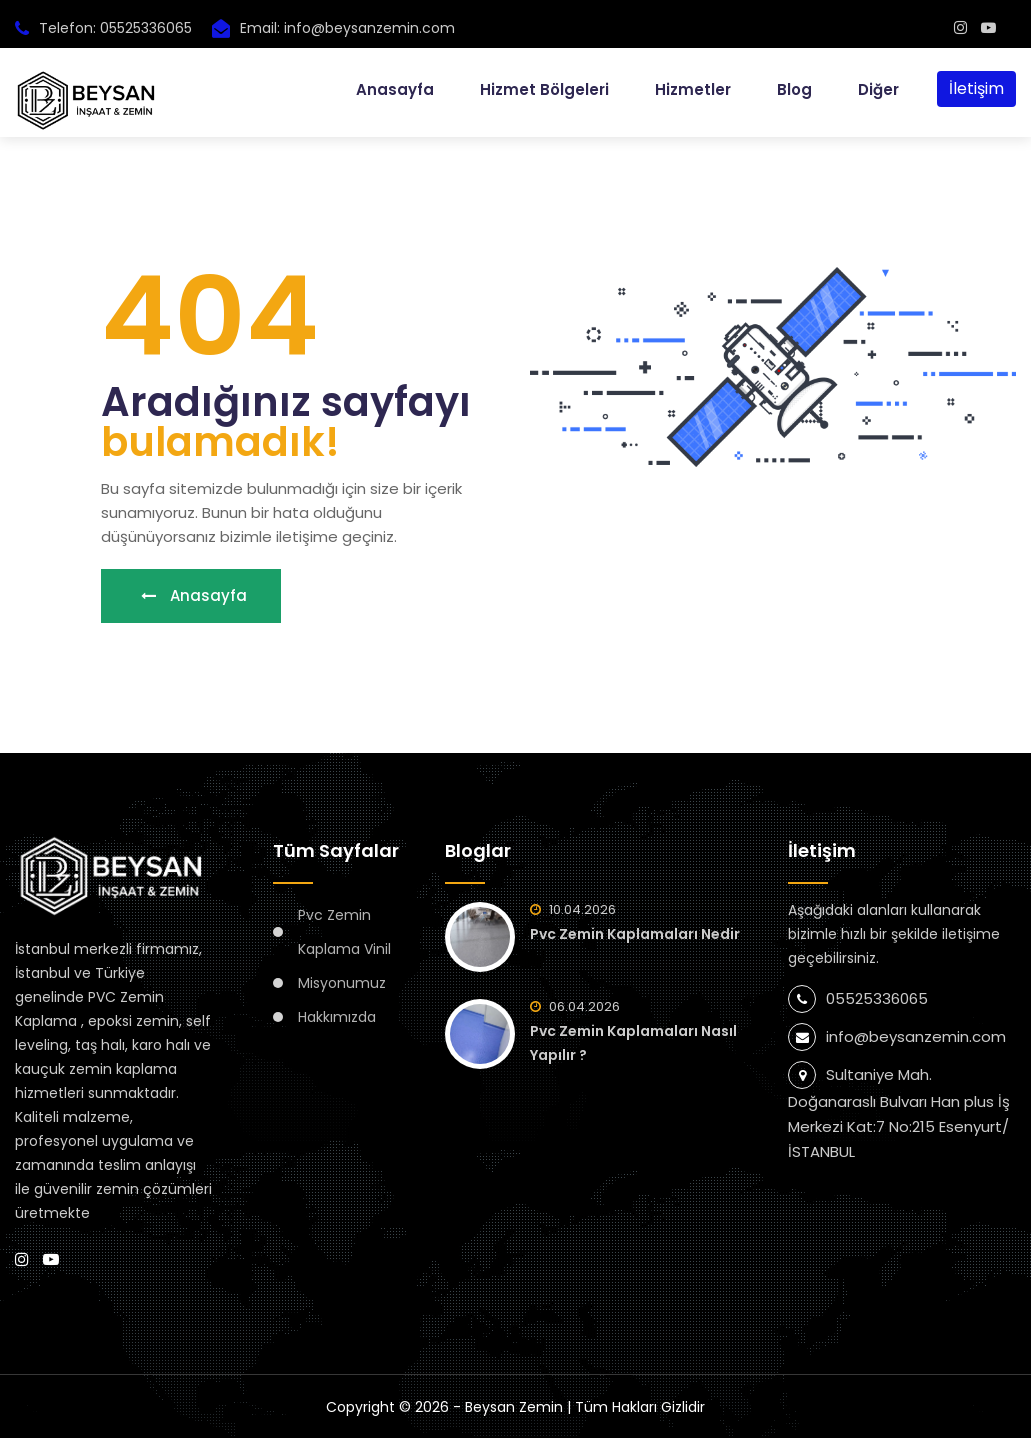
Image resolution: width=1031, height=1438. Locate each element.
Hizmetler (693, 89)
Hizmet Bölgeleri (544, 89)
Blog (794, 89)
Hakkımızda (337, 1017)
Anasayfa (395, 89)
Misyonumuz (342, 983)
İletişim (976, 88)
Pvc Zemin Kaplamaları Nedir (635, 934)
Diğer (878, 89)
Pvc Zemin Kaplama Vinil (344, 932)
